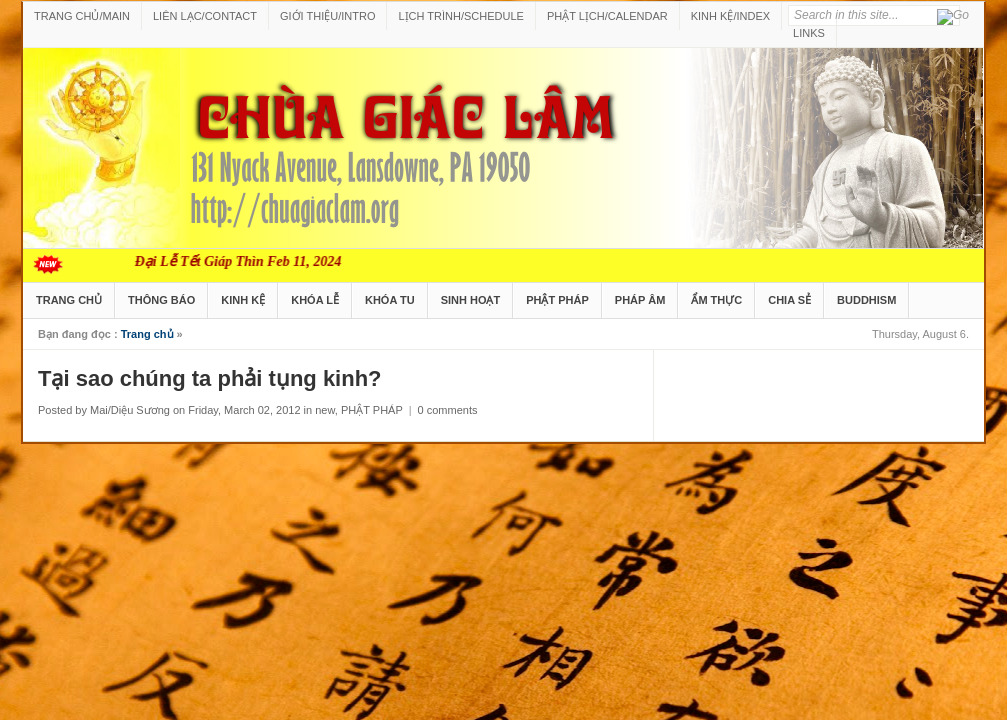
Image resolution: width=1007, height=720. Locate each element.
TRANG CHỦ (69, 300)
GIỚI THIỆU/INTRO (327, 16)
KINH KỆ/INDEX (730, 16)
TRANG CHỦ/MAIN (82, 16)
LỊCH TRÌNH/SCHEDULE (460, 16)
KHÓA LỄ (315, 300)
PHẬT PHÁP (557, 300)
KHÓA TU (390, 300)
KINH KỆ (243, 300)
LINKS (809, 33)
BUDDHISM (866, 300)
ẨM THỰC (716, 300)
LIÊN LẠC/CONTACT (205, 16)
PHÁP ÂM (640, 300)
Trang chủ (147, 334)
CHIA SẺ (789, 300)
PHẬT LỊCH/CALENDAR (607, 16)
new (325, 410)
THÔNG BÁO (161, 300)
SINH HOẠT (471, 300)
